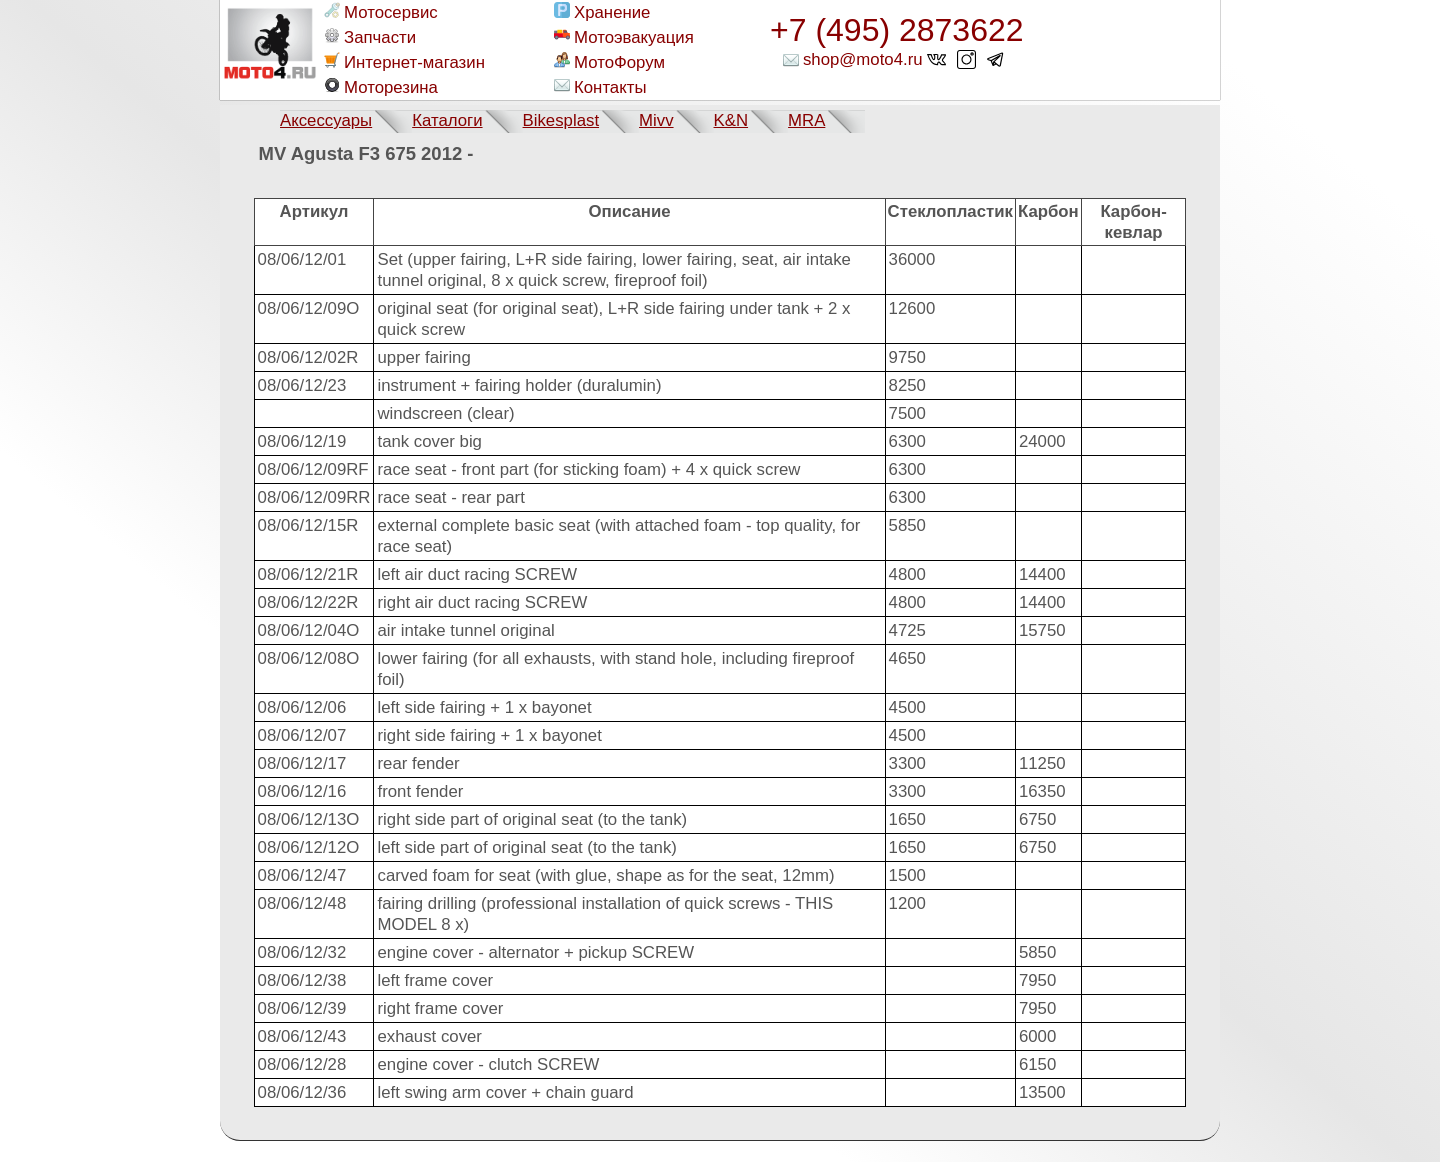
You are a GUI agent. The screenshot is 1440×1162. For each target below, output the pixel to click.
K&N (731, 120)
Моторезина (381, 87)
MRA (806, 120)
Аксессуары (326, 120)
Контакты (600, 87)
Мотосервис (381, 12)
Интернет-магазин (404, 62)
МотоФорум (609, 62)
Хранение (602, 12)
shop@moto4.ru (863, 59)
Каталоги (447, 120)
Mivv (656, 120)
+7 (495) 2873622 (897, 30)
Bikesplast (561, 120)
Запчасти (370, 37)
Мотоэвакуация (624, 37)
